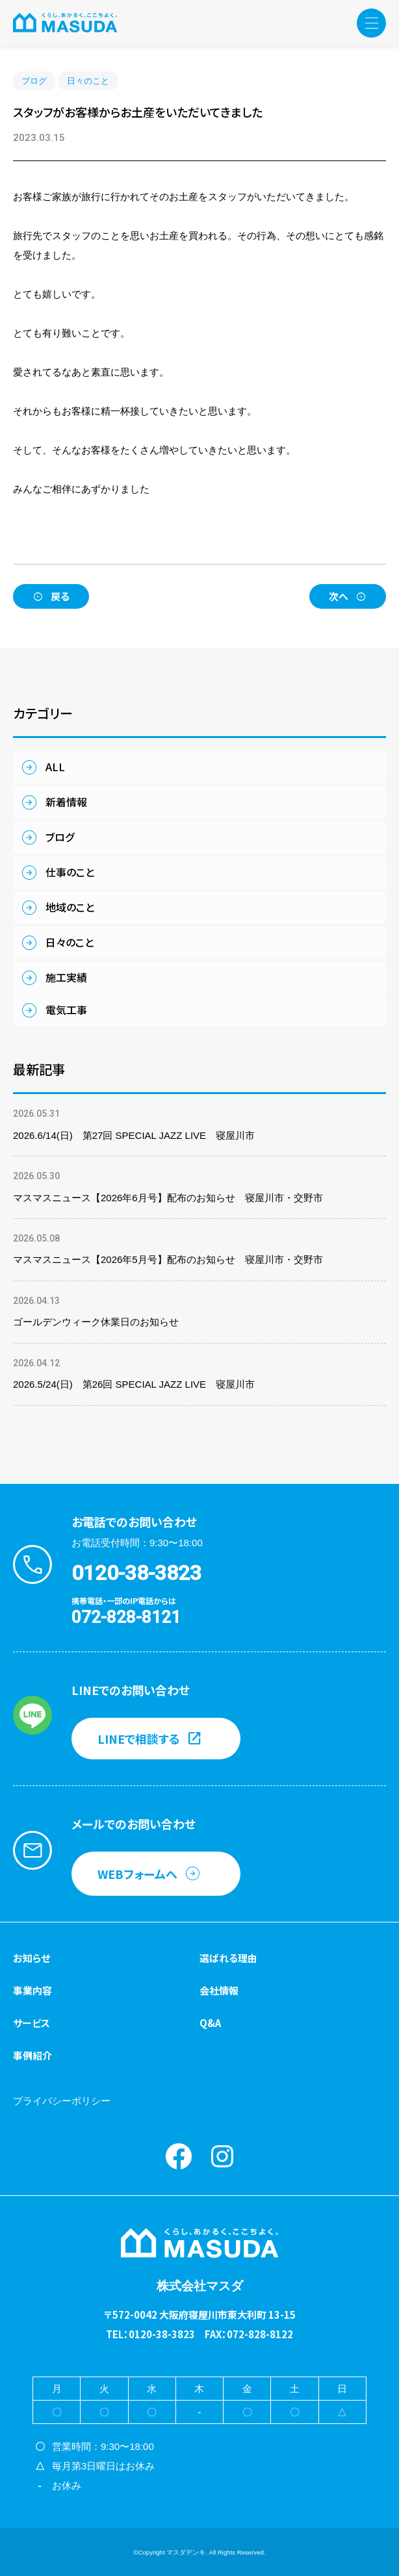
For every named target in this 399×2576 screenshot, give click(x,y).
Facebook (179, 2156)
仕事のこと (69, 872)
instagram (222, 2156)
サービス (31, 2023)
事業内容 (32, 1990)
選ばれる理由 (228, 1958)
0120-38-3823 (136, 1573)
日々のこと (88, 81)
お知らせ (31, 1958)
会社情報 (219, 1990)
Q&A (210, 2023)
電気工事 (66, 1009)
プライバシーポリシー (61, 2100)
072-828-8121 (126, 1617)
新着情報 (66, 802)
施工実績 (66, 977)
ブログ (34, 81)
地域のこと (69, 907)
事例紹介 (32, 2055)
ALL (55, 766)
